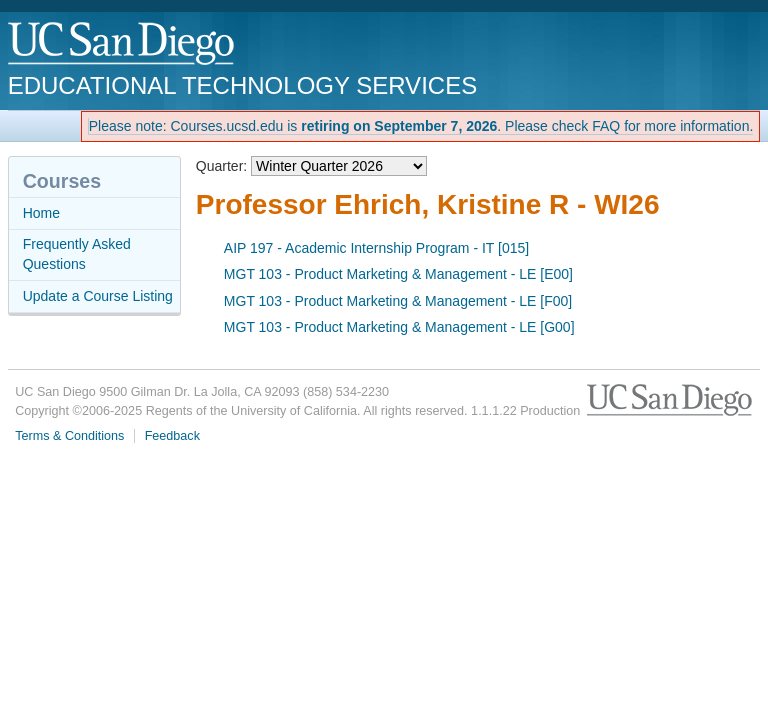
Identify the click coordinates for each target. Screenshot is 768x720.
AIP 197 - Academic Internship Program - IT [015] (376, 248)
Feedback (172, 436)
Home (41, 213)
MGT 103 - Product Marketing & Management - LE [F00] (398, 301)
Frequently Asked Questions (77, 254)
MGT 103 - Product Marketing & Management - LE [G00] (399, 327)
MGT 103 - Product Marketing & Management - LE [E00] (398, 274)
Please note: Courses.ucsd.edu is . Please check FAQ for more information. (421, 126)
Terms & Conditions (69, 436)
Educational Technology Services (242, 85)
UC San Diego (122, 44)
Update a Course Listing (98, 296)
